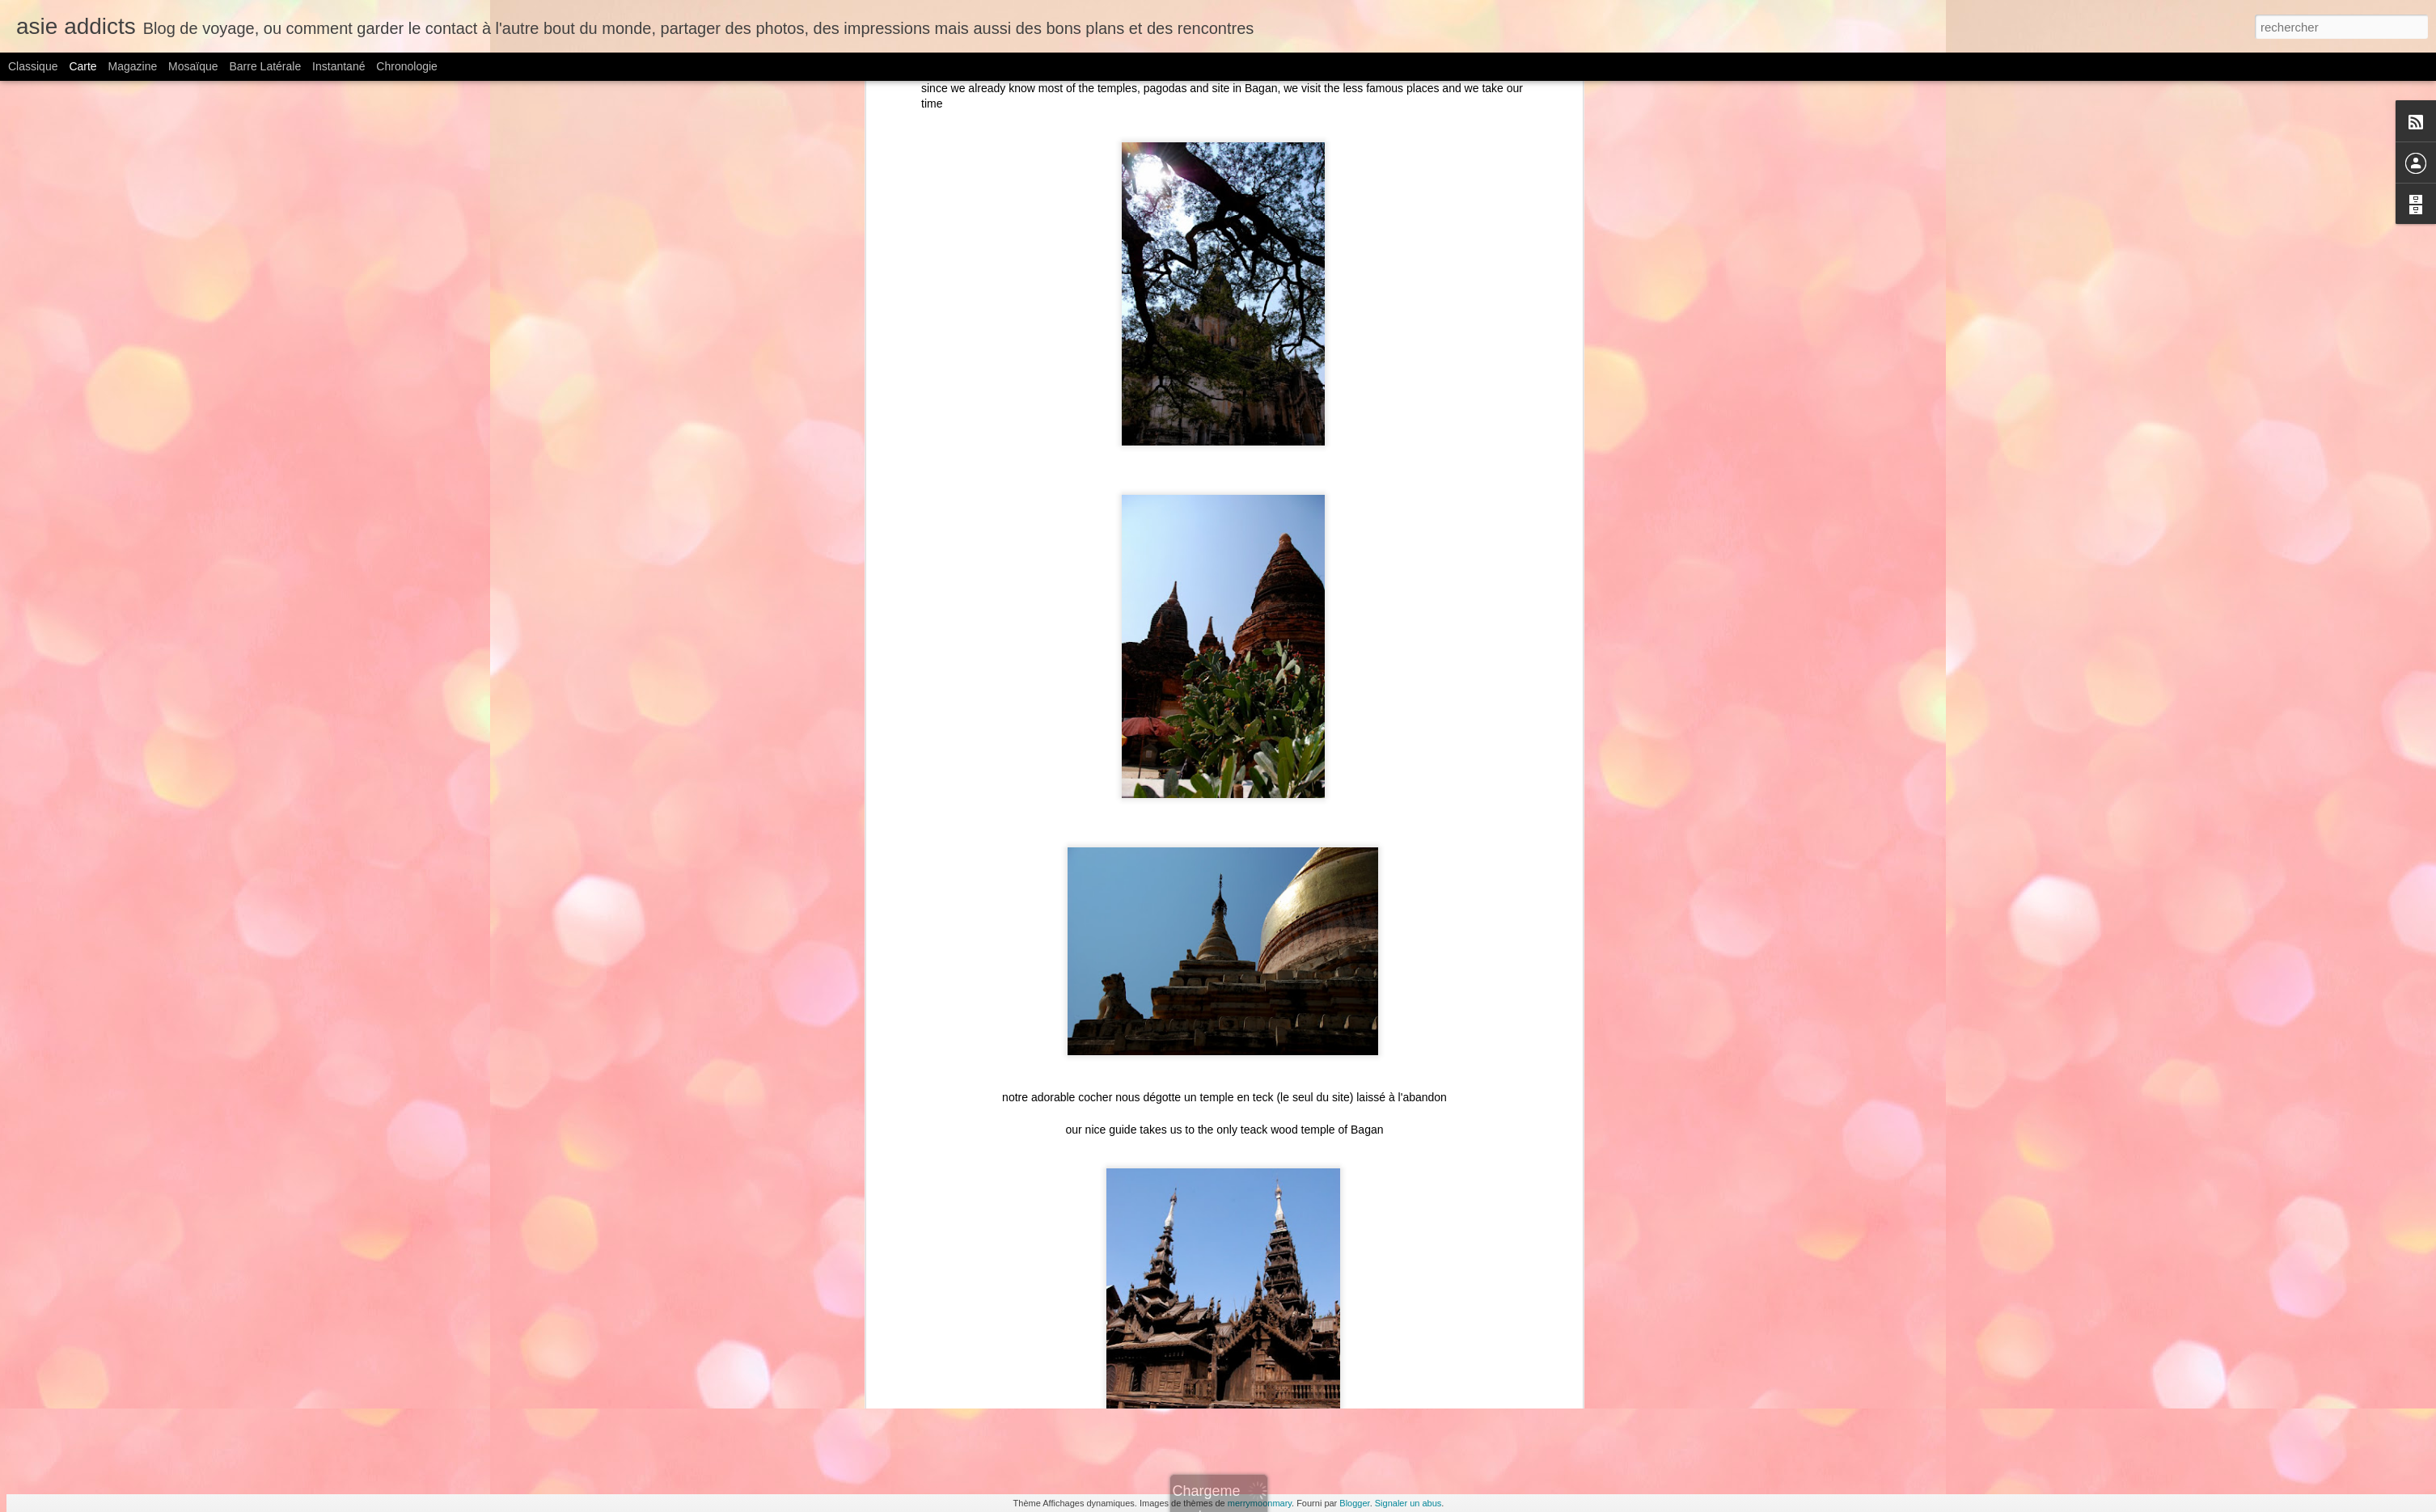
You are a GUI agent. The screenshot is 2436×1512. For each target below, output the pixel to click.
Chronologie (407, 66)
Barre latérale (265, 66)
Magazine (133, 66)
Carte (82, 66)
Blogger (1354, 1503)
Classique (32, 66)
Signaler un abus (1408, 1503)
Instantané (338, 66)
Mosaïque (193, 66)
